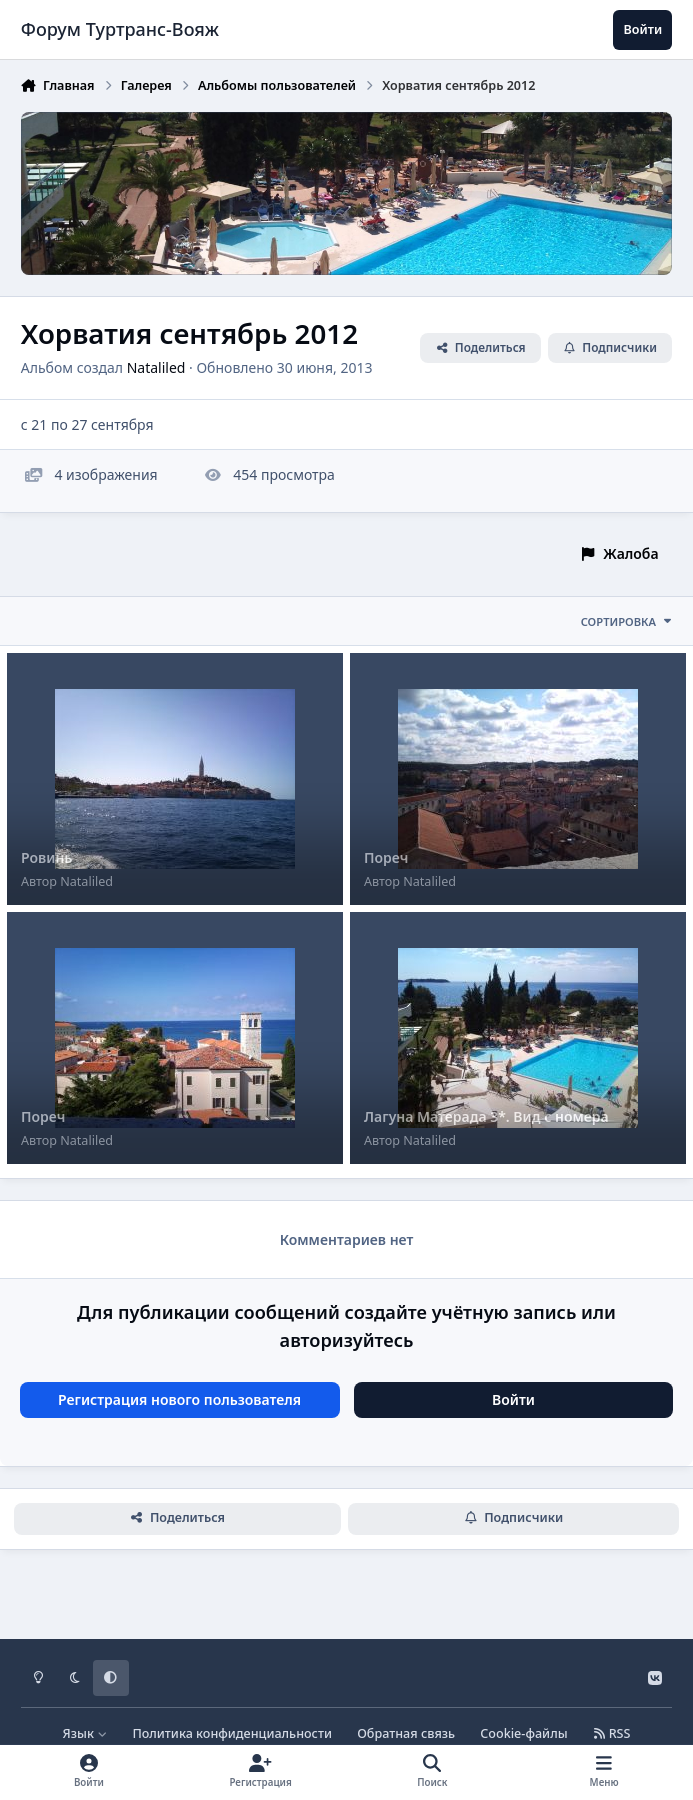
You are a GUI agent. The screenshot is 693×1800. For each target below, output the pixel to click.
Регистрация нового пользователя (179, 1399)
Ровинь (46, 857)
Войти (513, 1399)
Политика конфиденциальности (232, 1733)
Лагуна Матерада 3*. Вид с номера (486, 1116)
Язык (85, 1733)
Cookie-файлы (523, 1733)
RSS (612, 1733)
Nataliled (156, 366)
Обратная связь (406, 1733)
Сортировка (627, 621)
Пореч (386, 857)
